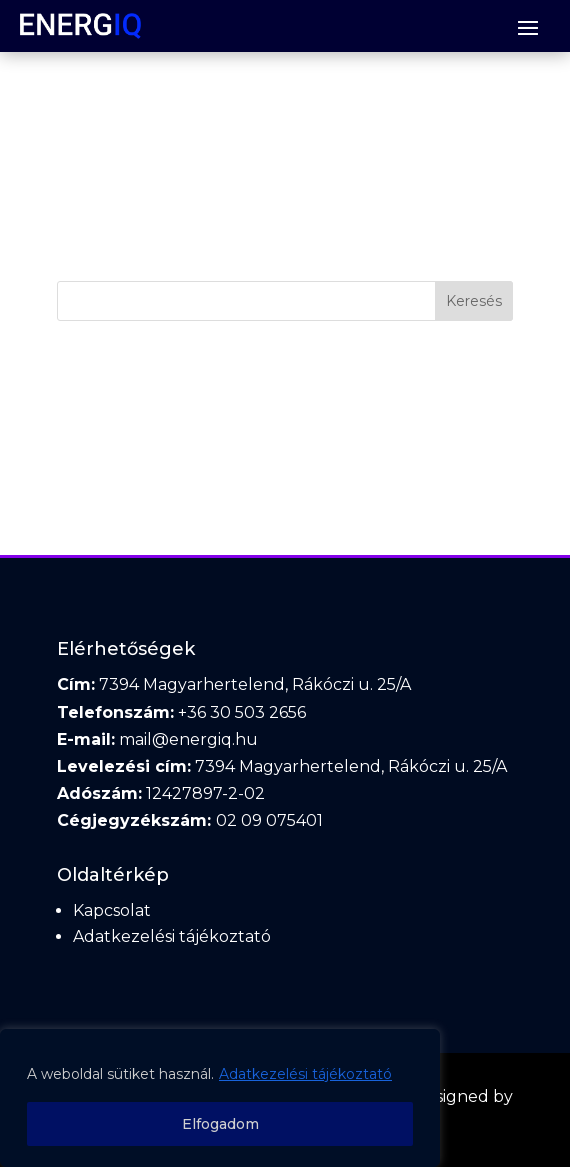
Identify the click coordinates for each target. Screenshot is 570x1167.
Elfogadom (220, 1124)
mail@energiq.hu (188, 739)
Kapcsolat (112, 910)
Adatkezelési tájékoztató (305, 1074)
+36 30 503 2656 (242, 712)
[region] (220, 1098)
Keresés (474, 301)
